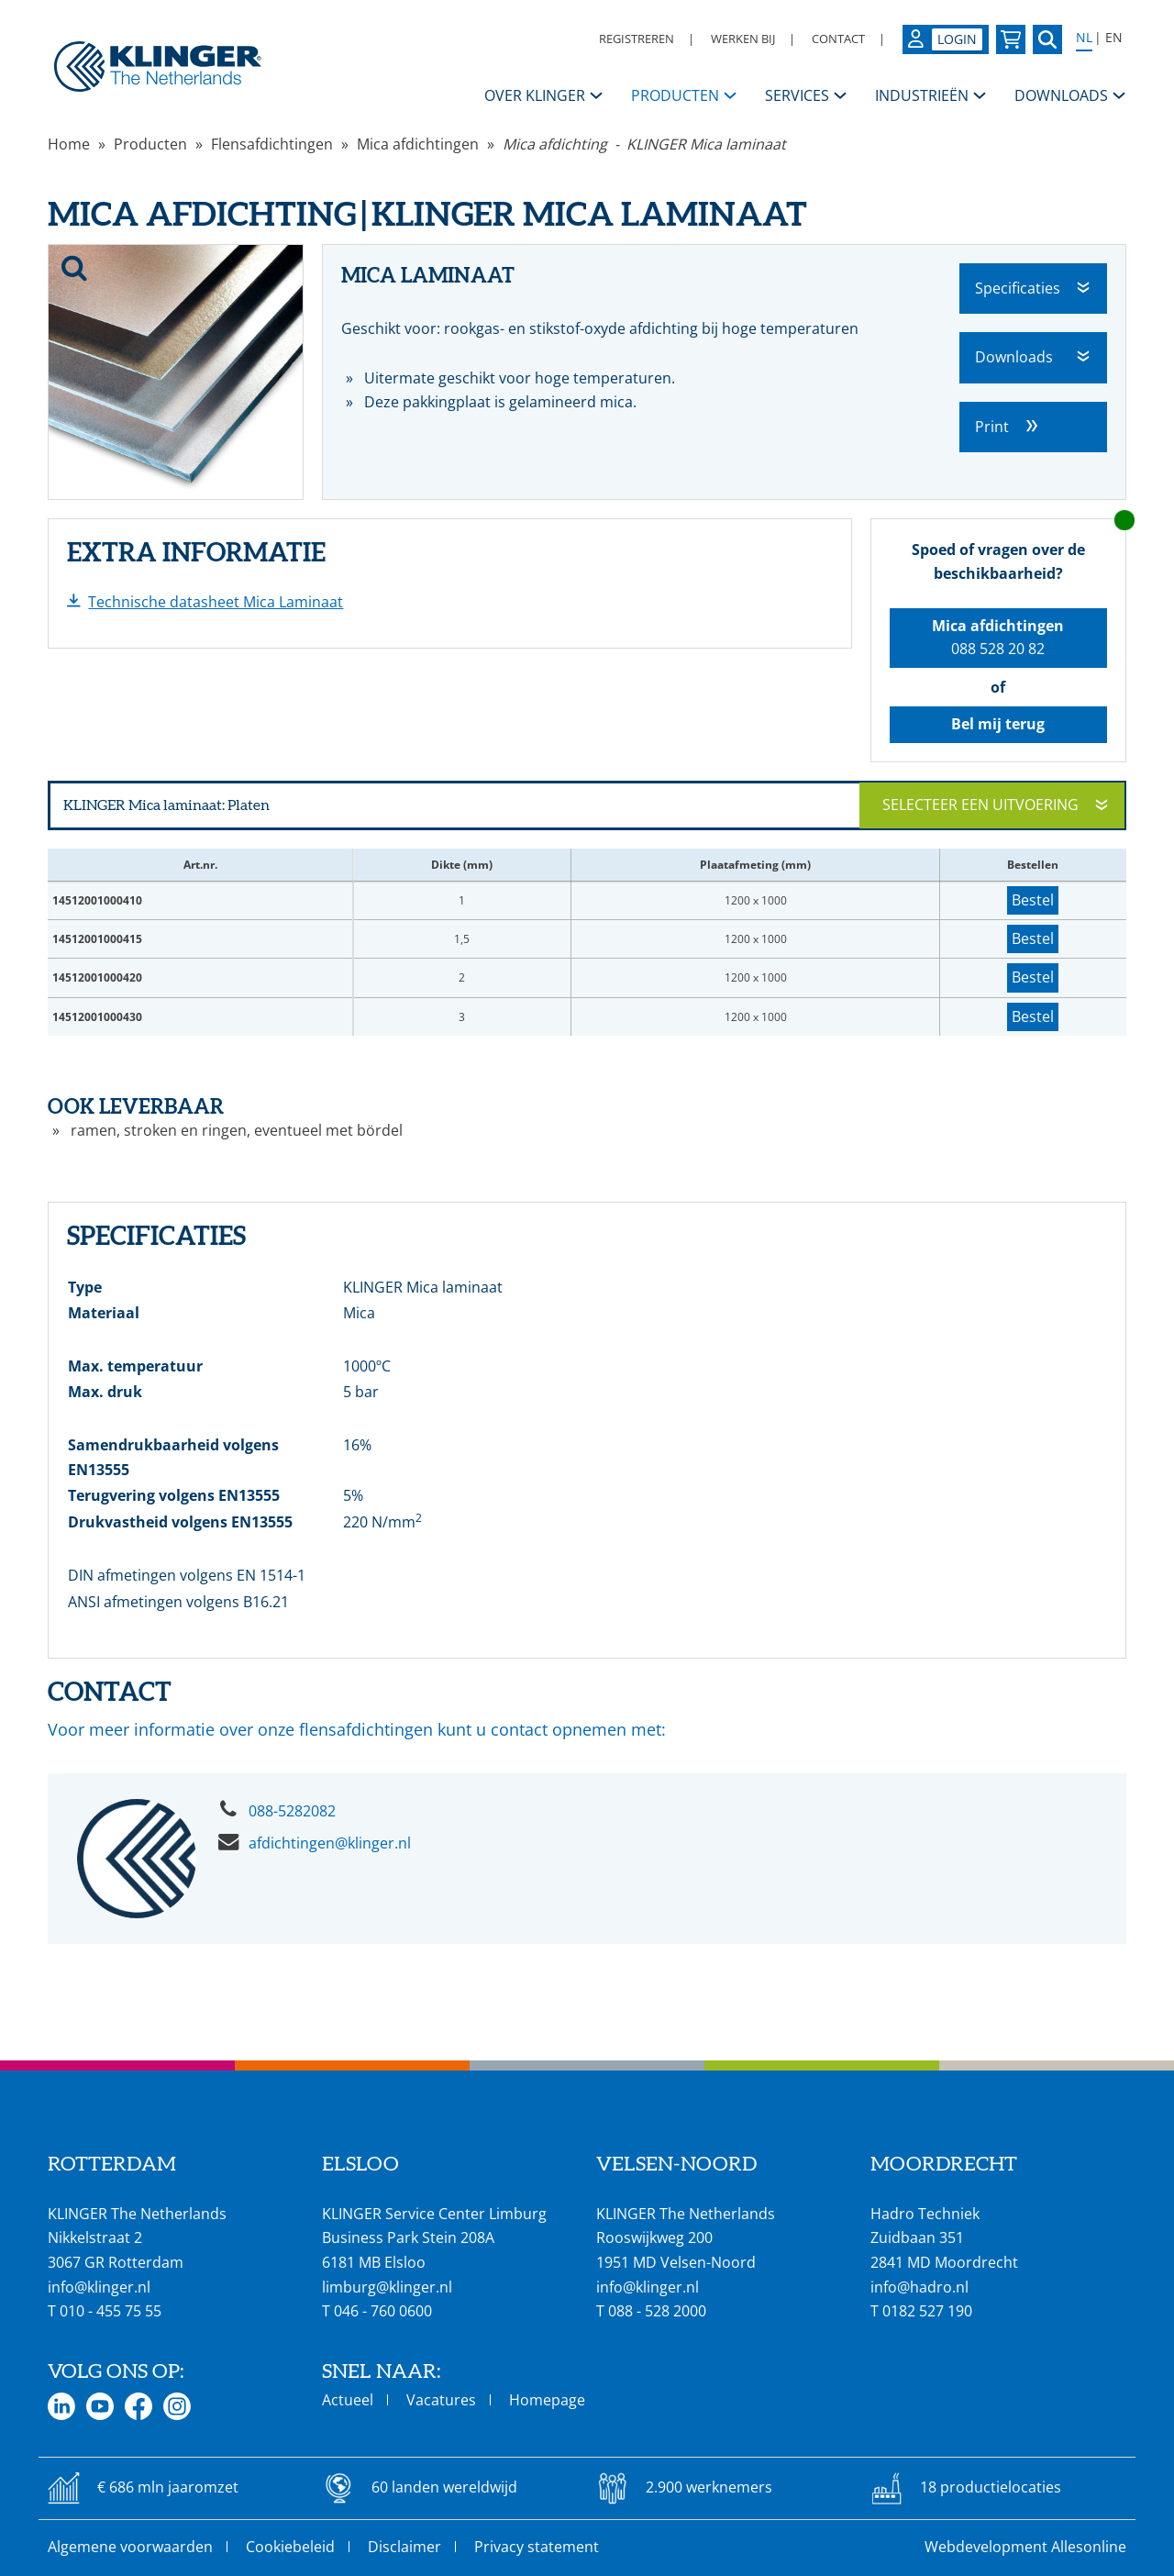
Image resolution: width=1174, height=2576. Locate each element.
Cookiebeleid (290, 2546)
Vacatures (441, 2400)
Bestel (1033, 900)
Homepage (547, 2400)
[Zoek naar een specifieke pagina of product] (1047, 39)
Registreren (636, 38)
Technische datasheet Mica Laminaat (215, 602)
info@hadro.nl (919, 2287)
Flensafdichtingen (272, 144)
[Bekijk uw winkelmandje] (1010, 39)
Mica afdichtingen (418, 144)
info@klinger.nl (99, 2287)
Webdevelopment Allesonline (1025, 2546)
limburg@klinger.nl (387, 2287)
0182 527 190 (927, 2311)
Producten (150, 144)
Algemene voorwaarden (130, 2546)
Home (69, 144)
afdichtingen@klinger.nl (330, 1843)
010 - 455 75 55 (110, 2311)
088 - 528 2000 (657, 2311)
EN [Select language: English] (1114, 37)
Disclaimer (404, 2546)
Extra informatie (196, 552)
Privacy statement (536, 2546)
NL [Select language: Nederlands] (1084, 37)
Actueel (347, 2400)
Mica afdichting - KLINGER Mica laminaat (644, 144)
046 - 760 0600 (383, 2311)
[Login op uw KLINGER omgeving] (946, 39)
